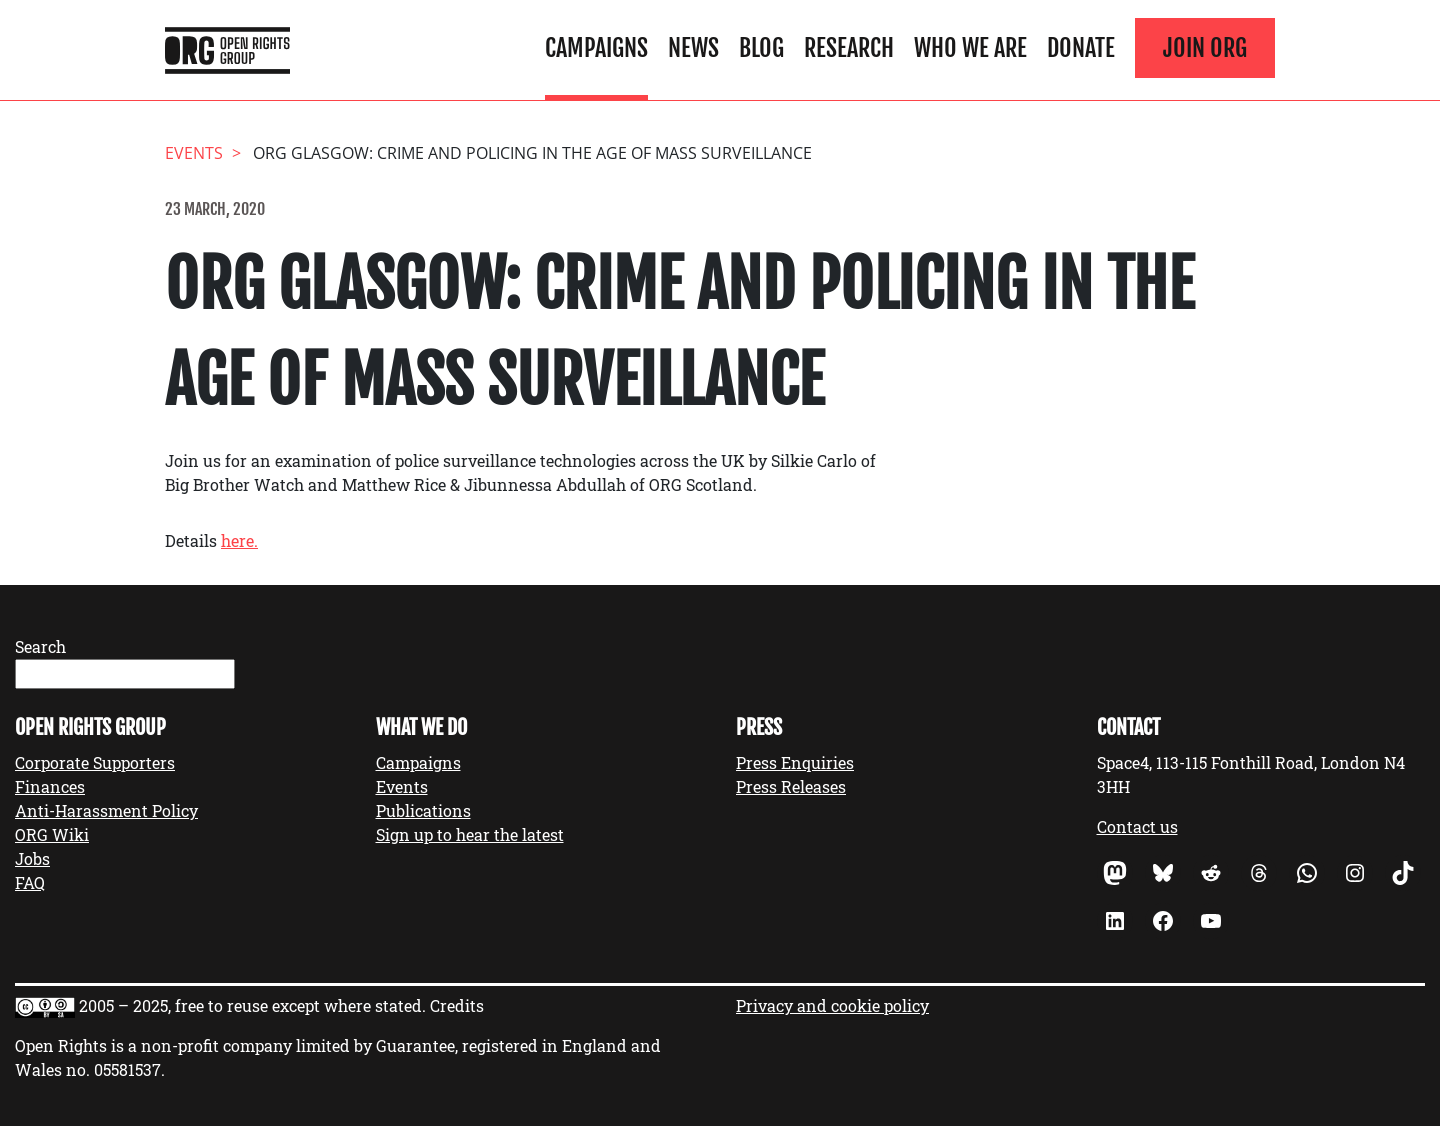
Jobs (32, 858)
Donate (1081, 48)
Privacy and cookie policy (832, 1005)
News (693, 48)
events (194, 153)
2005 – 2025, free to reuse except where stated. (252, 1005)
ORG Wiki (52, 834)
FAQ (30, 882)
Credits (457, 1005)
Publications (423, 810)
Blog (761, 48)
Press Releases (791, 786)
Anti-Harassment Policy (106, 810)
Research (849, 48)
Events (402, 786)
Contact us (1137, 826)
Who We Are (970, 48)
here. (239, 540)
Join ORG (1205, 48)
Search (40, 646)
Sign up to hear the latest (470, 834)
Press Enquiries (795, 762)
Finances (50, 786)
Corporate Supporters (95, 762)
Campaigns (596, 48)
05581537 (127, 1069)
